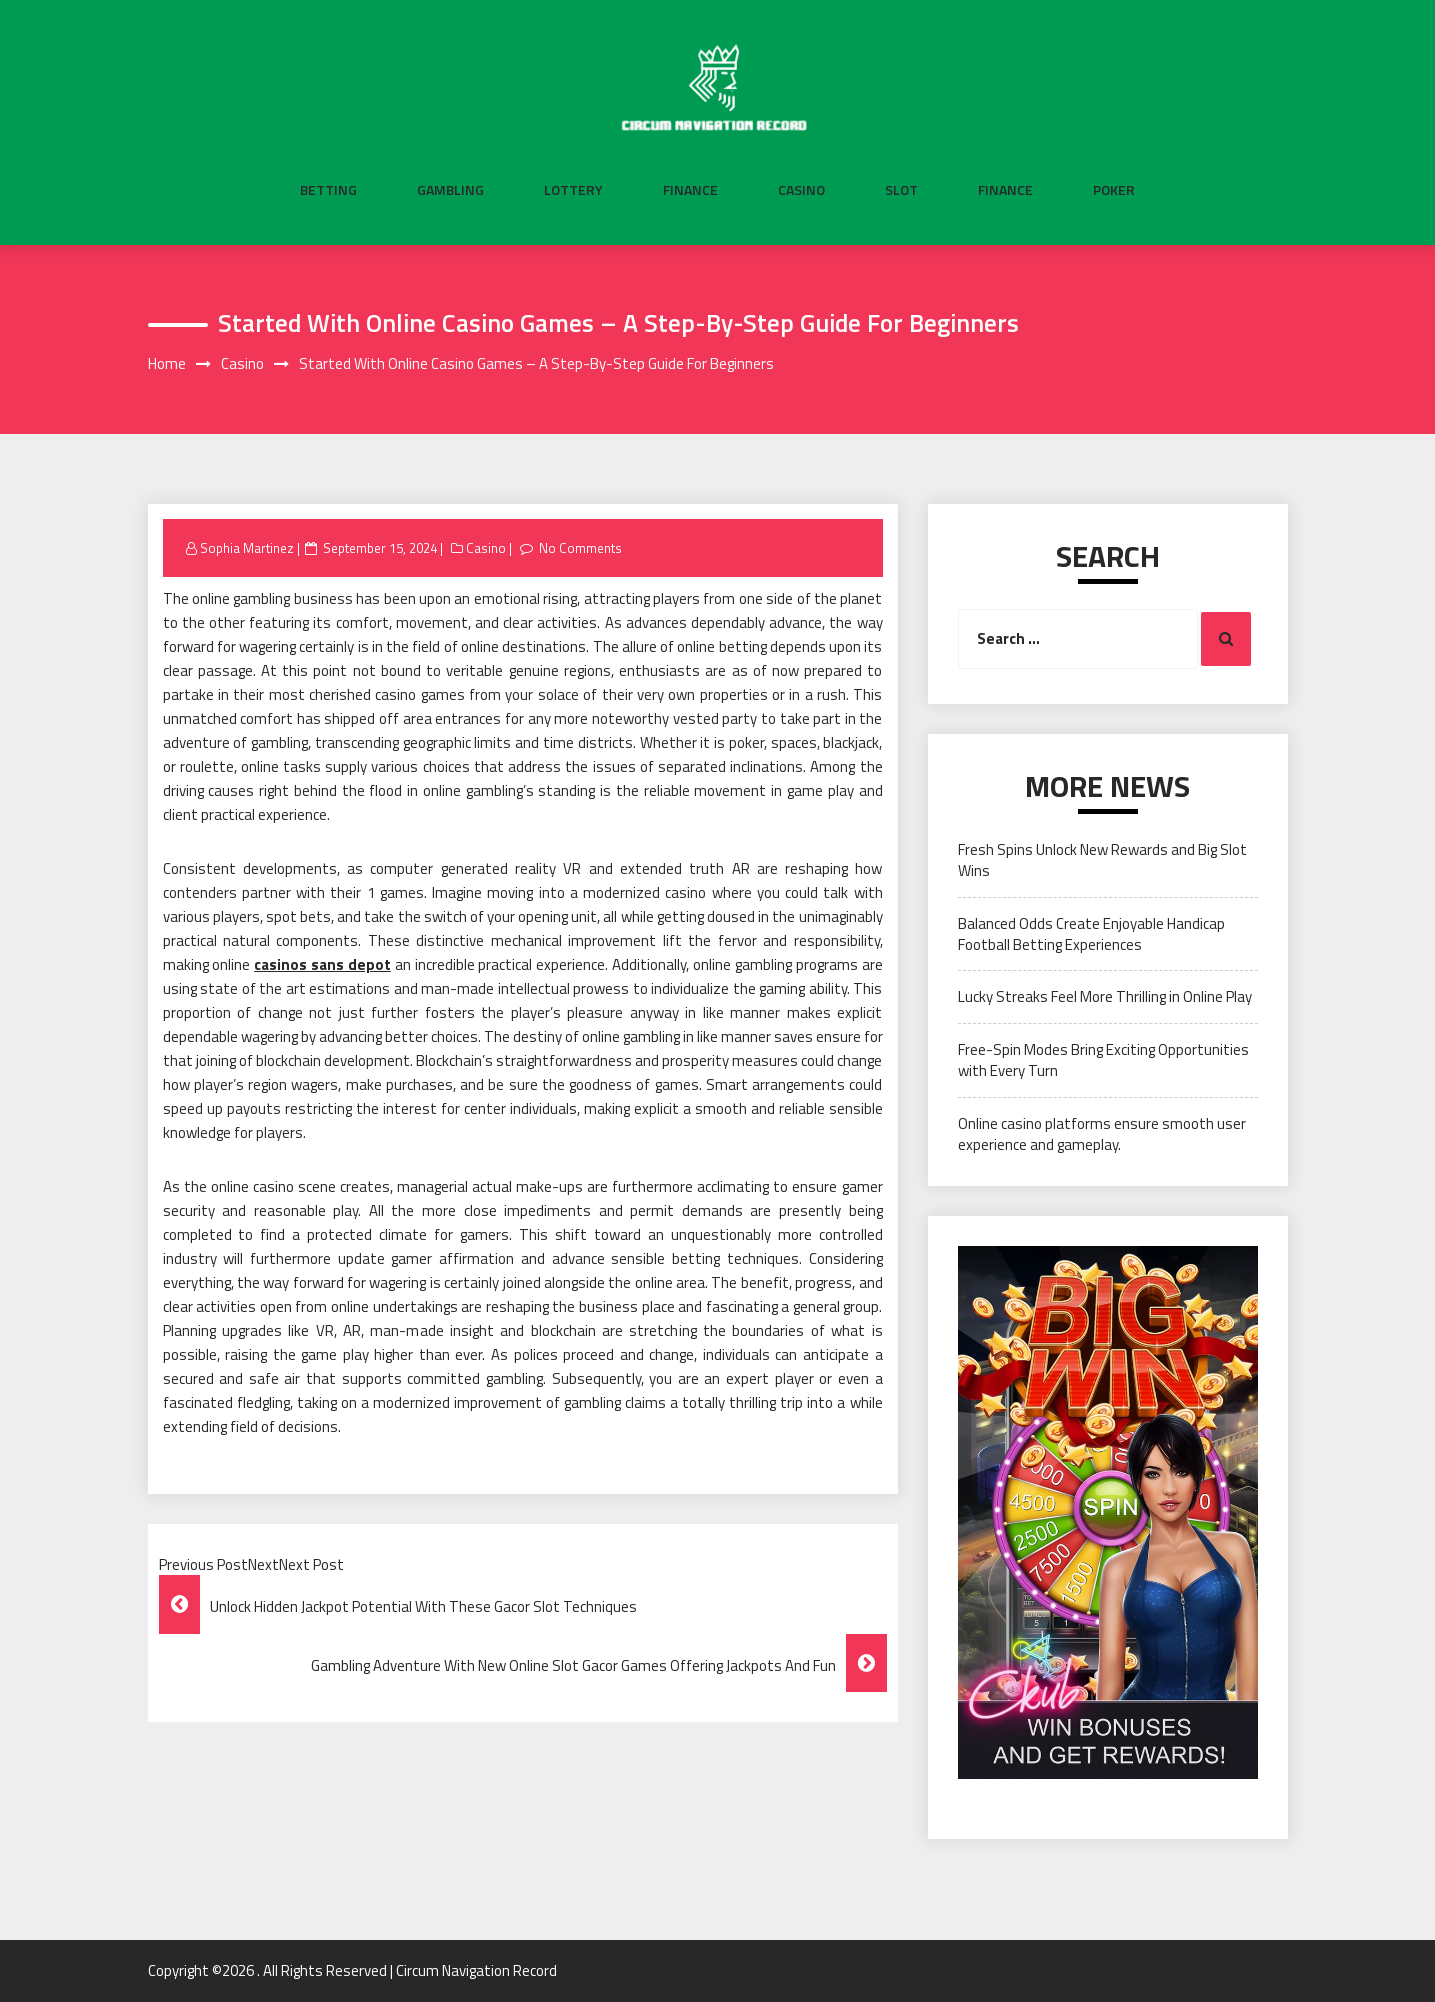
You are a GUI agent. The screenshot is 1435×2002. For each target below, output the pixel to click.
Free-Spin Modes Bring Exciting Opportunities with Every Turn (1103, 1060)
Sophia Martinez (247, 548)
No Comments (580, 548)
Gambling (450, 190)
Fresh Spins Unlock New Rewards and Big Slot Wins (1102, 860)
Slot (901, 190)
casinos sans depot (322, 964)
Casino (801, 190)
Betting (328, 190)
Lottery (573, 190)
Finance (690, 190)
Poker (1114, 190)
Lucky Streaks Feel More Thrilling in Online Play (1105, 996)
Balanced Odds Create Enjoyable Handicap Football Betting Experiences (1091, 934)
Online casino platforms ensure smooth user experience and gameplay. (1102, 1134)
